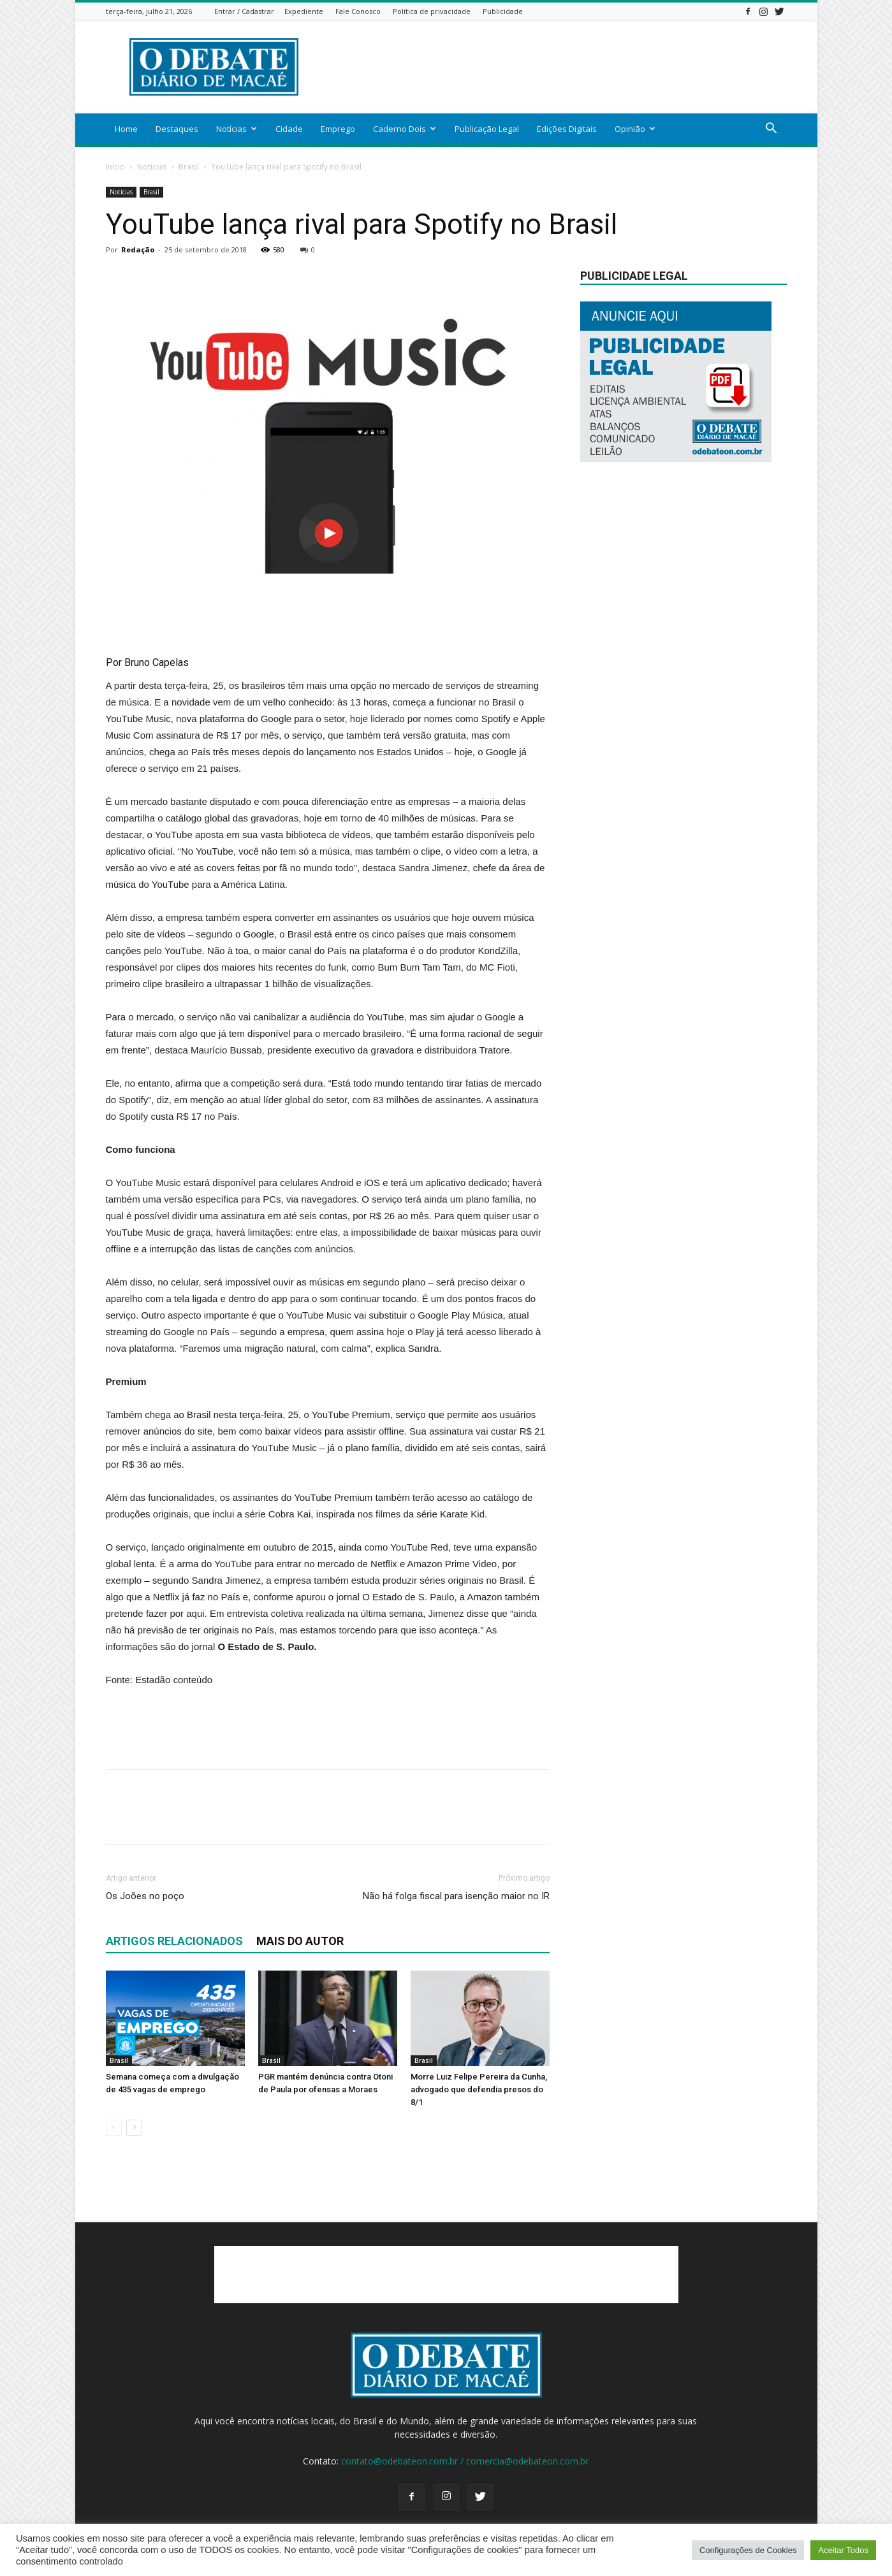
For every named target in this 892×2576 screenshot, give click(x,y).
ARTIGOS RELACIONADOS (174, 1941)
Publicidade (503, 11)
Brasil (189, 166)
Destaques (177, 128)
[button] (771, 130)
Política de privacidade (432, 11)
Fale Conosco (358, 11)
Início (115, 166)
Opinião (635, 128)
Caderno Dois (404, 128)
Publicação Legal (487, 128)
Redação (137, 249)
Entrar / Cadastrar (244, 11)
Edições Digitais (567, 128)
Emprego (338, 128)
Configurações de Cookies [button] (747, 2550)
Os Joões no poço (145, 1896)
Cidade (289, 128)
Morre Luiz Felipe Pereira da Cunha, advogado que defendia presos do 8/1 (479, 2089)
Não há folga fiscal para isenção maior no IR (456, 1896)
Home (126, 128)
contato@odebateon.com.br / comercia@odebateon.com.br (465, 2461)
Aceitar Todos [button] (843, 2550)
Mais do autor (300, 1941)
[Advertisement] (555, 67)
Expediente (303, 11)
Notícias (236, 128)
